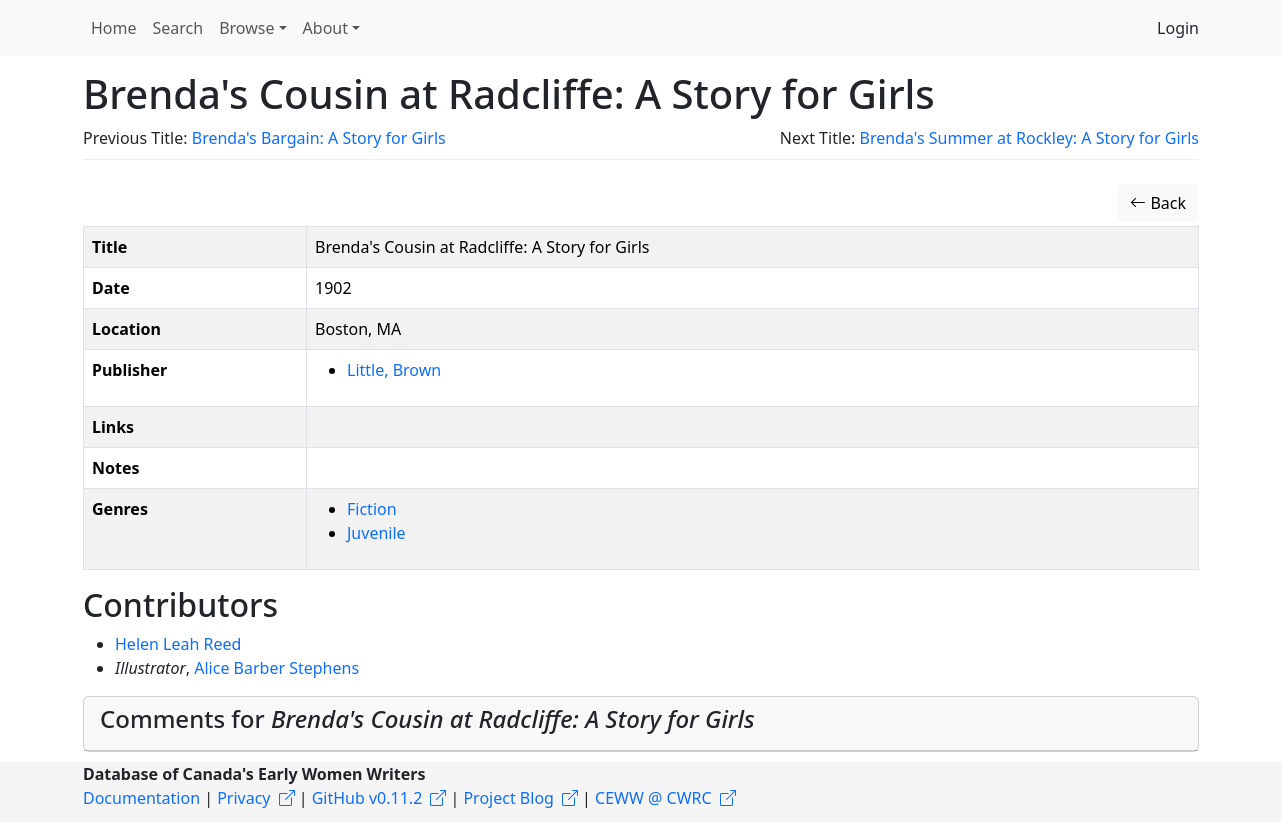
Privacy (243, 798)
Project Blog (508, 798)
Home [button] (114, 28)
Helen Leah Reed (178, 644)
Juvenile (376, 533)
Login (1178, 28)
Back (1158, 203)
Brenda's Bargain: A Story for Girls (319, 138)
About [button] (325, 28)
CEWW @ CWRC (653, 798)
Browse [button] (246, 28)
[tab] (641, 724)
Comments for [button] (427, 718)
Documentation (141, 798)
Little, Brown (394, 370)
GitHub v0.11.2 (367, 798)
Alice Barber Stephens (276, 668)
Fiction (372, 509)
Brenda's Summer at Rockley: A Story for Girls (1029, 138)
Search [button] (178, 28)
